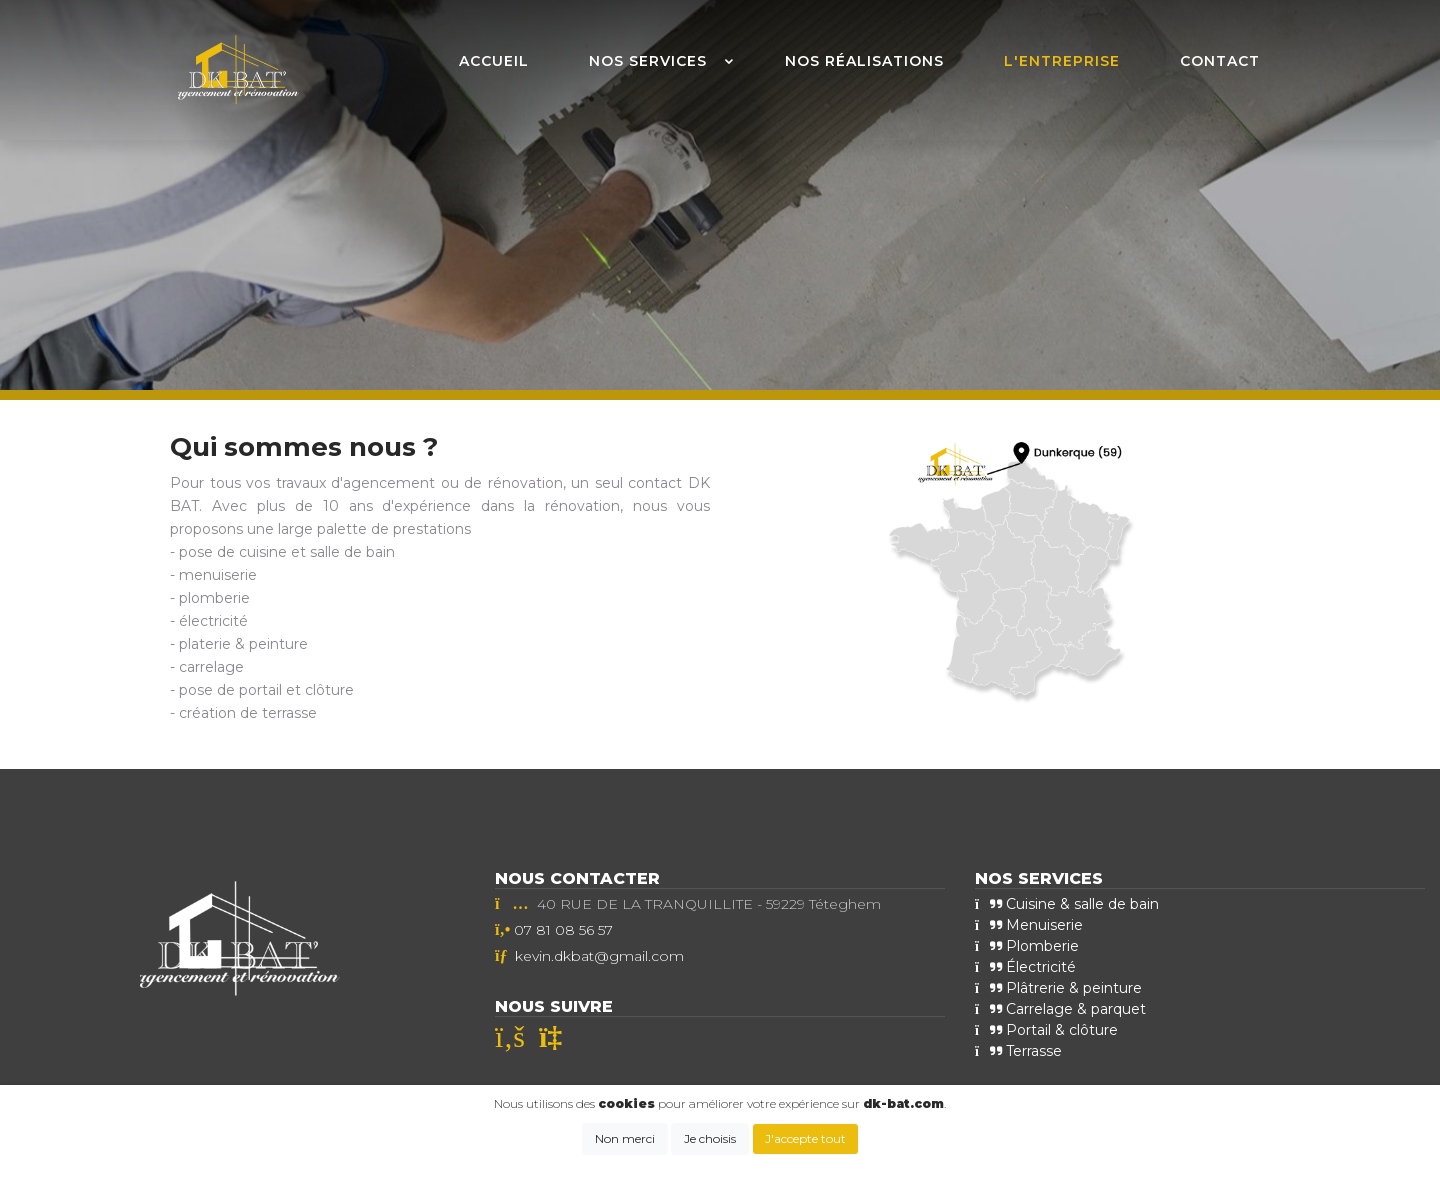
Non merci (625, 1138)
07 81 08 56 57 (563, 930)
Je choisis (710, 1138)
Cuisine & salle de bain (1067, 904)
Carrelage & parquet (1060, 1009)
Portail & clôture (1046, 1030)
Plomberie (1027, 946)
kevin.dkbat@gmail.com (599, 956)
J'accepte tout (805, 1138)
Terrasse (1018, 1051)
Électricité (1025, 967)
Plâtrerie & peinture (1058, 988)
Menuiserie (1029, 925)
